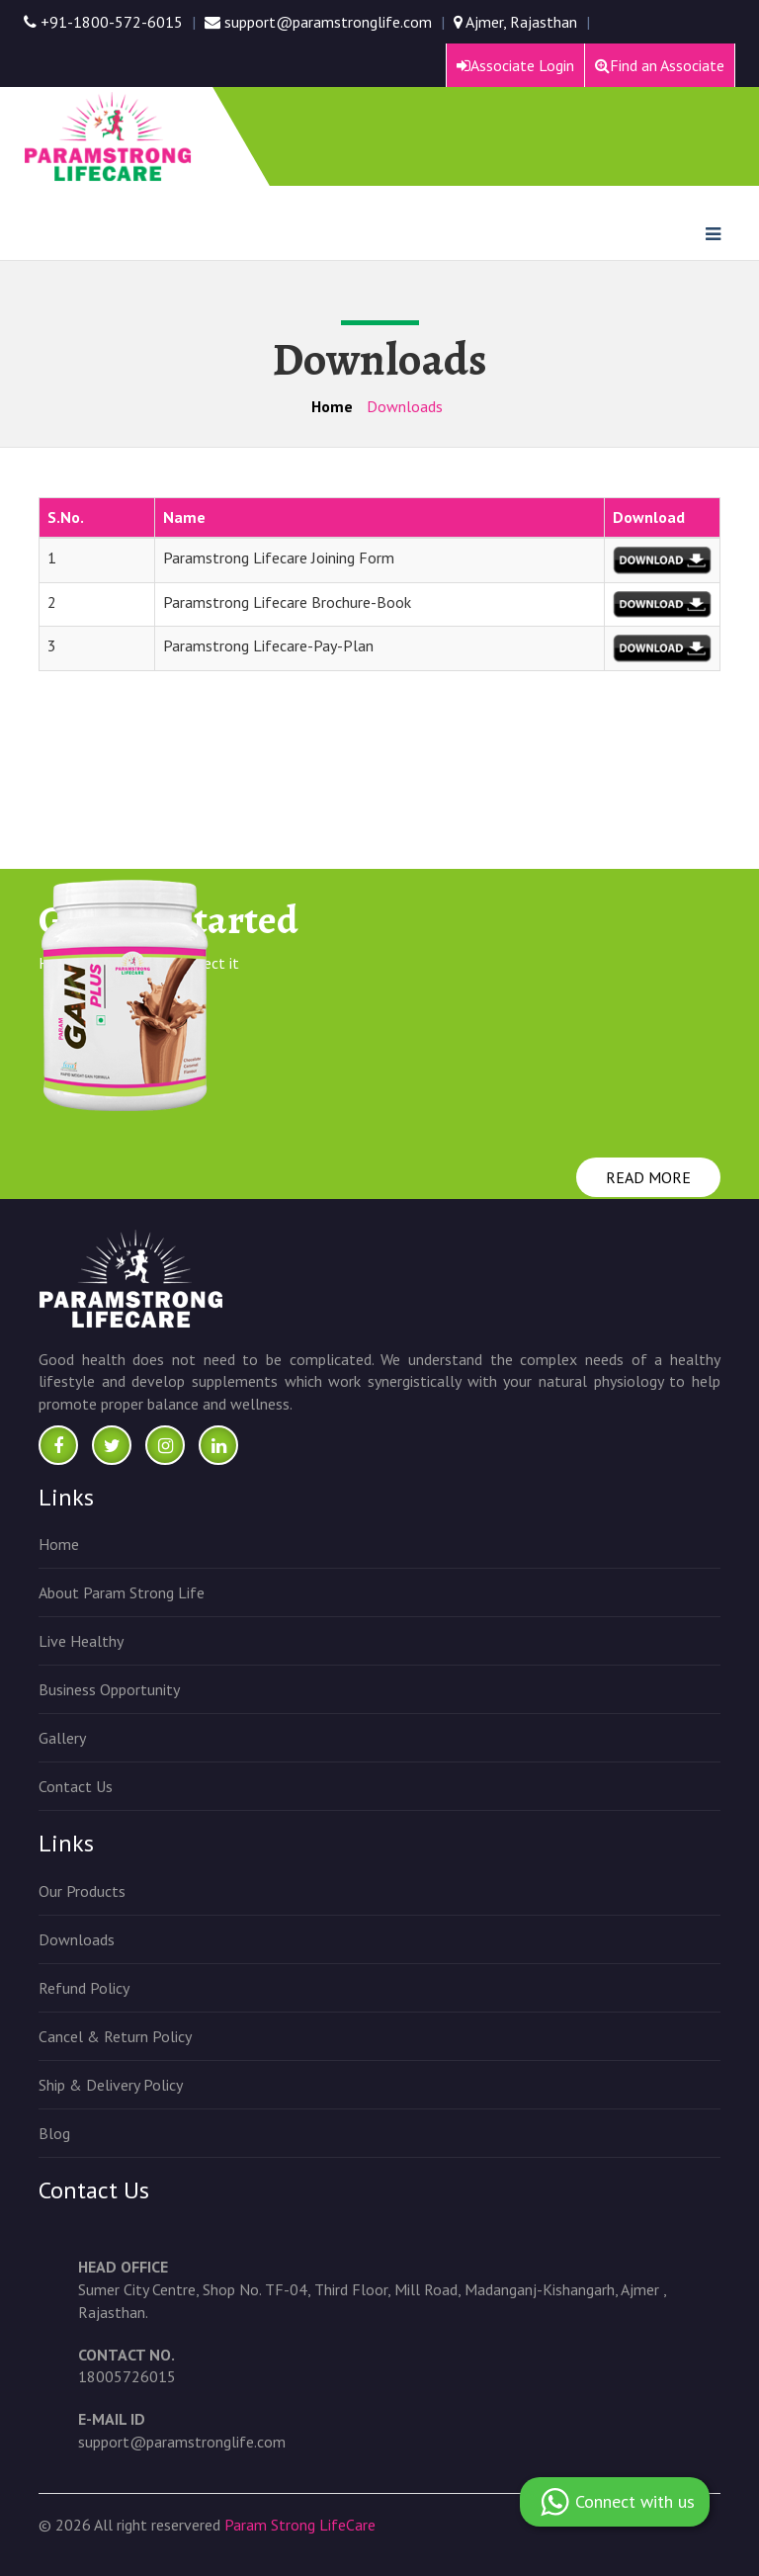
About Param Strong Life (122, 1592)
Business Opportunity (109, 1689)
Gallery (62, 1738)
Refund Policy (84, 1988)
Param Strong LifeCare (300, 2524)
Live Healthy (81, 1641)
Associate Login (515, 65)
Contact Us (76, 1786)
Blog (54, 2133)
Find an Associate (659, 65)
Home (332, 406)
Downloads (77, 1939)
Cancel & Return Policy (115, 2036)
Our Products (82, 1891)
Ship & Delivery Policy (111, 2085)
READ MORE (648, 1177)
